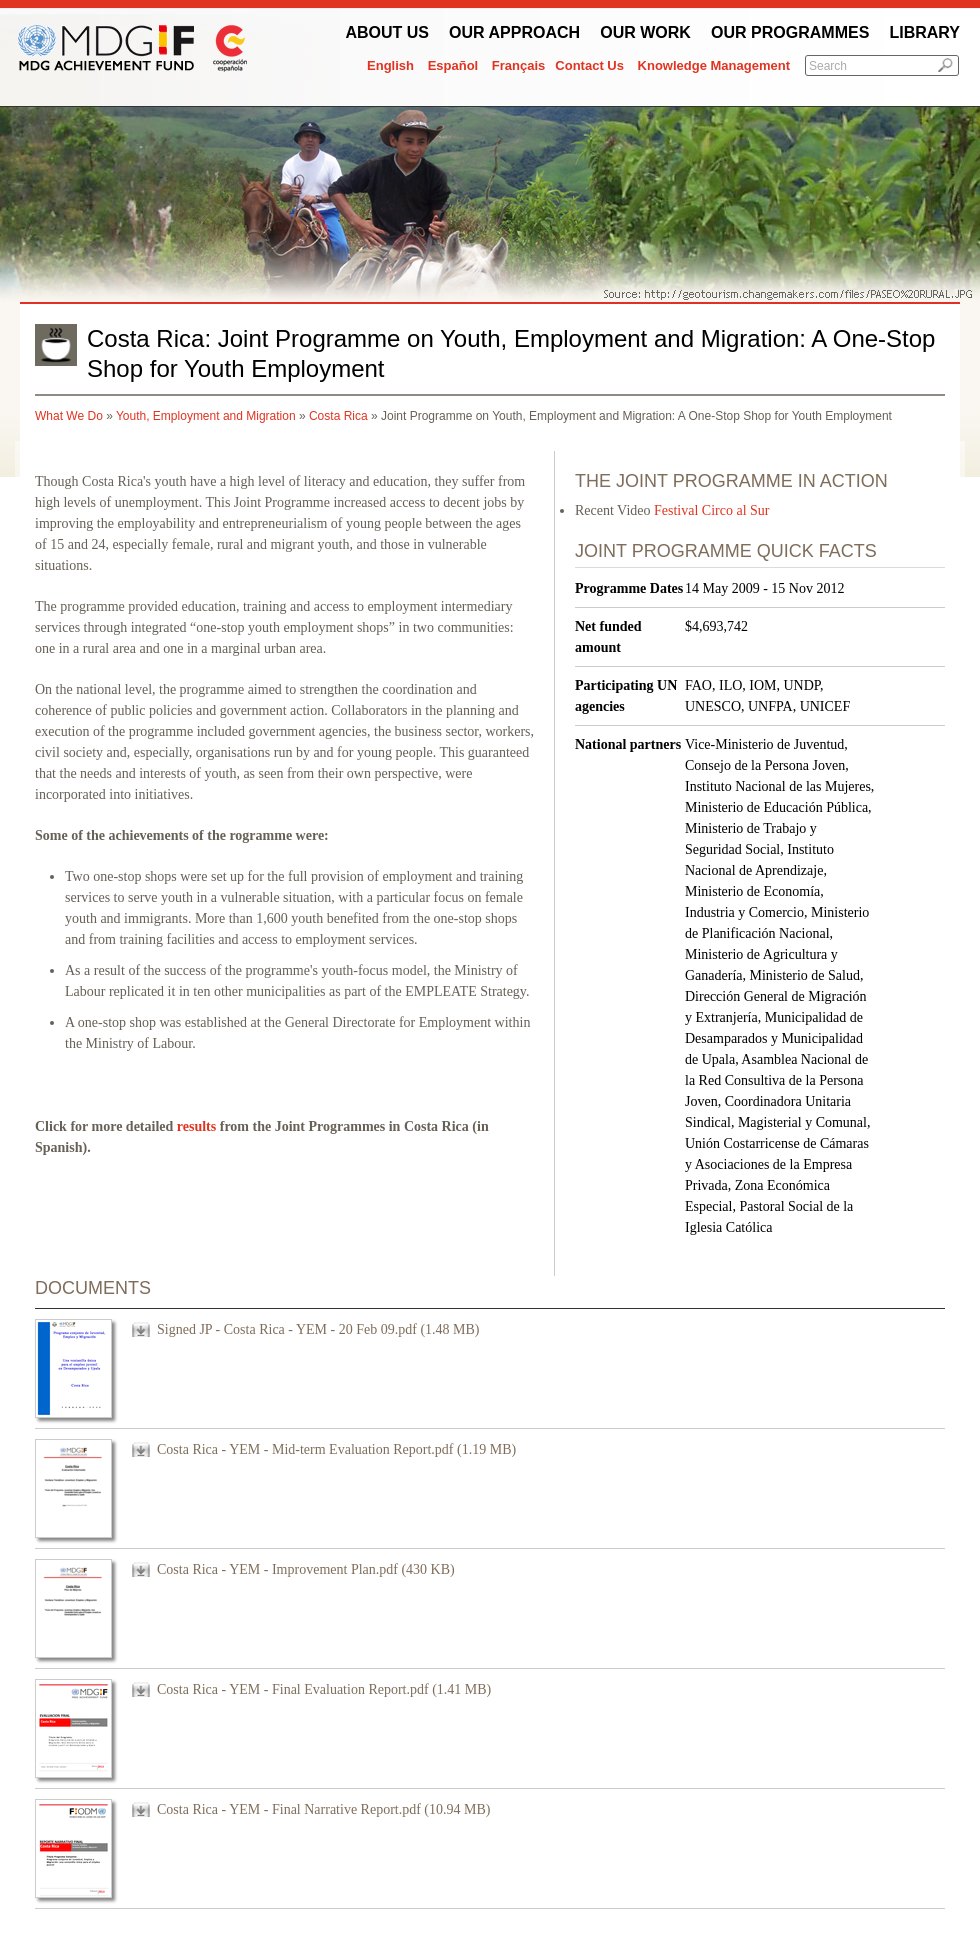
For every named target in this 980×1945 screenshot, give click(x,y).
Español (453, 65)
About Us (387, 32)
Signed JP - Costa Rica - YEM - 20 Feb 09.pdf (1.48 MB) (318, 1329)
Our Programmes (790, 32)
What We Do (69, 416)
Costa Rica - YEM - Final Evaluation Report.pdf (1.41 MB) (324, 1689)
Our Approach (514, 32)
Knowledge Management (714, 65)
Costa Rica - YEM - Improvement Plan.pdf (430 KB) (306, 1569)
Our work (645, 32)
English (390, 65)
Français (518, 65)
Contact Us (589, 65)
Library (924, 32)
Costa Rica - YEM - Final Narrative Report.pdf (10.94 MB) (323, 1809)
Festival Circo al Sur (712, 510)
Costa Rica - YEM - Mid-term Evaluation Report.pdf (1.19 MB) (336, 1449)
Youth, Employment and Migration (206, 416)
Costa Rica (338, 416)
